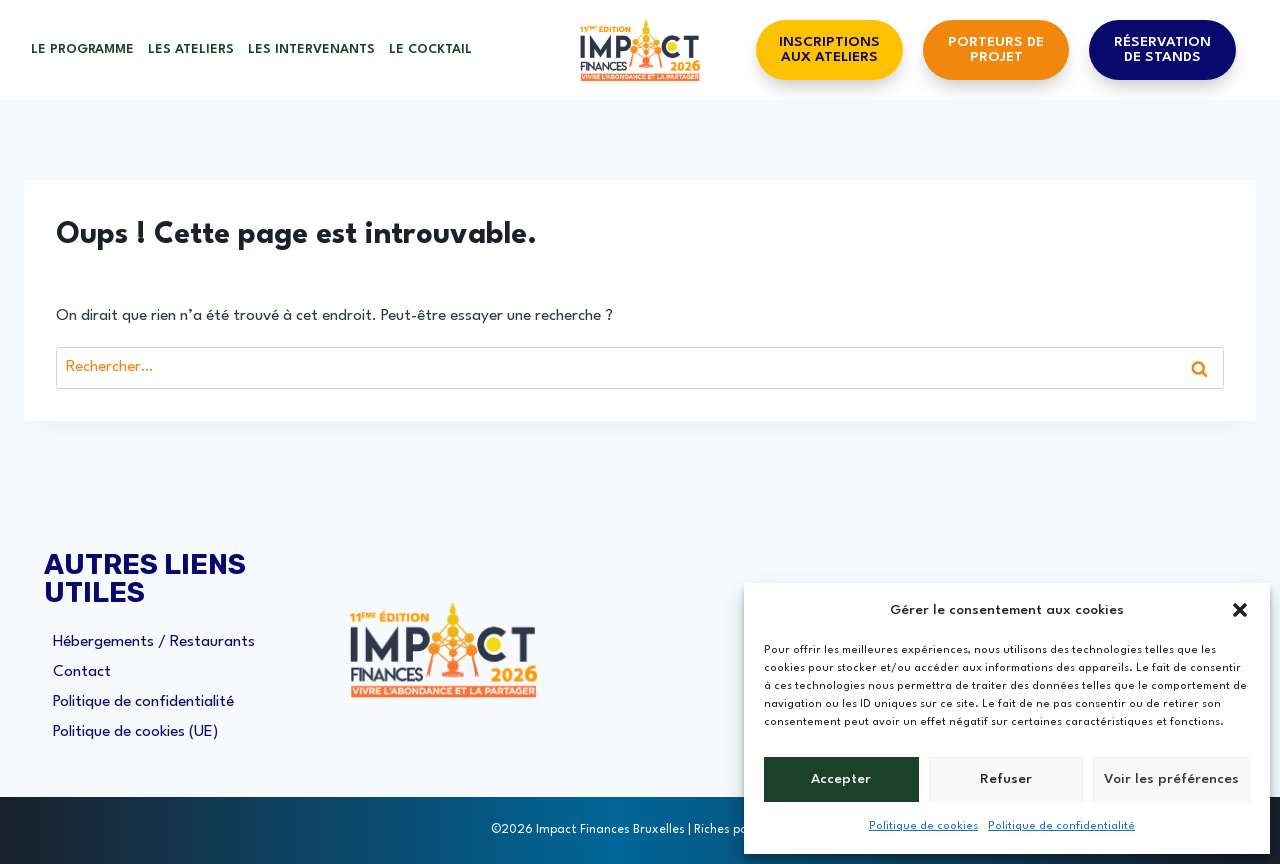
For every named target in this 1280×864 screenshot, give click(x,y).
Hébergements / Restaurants (154, 642)
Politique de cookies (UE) (135, 732)
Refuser (1006, 779)
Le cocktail (430, 49)
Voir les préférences (1171, 779)
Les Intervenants (311, 49)
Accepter (841, 779)
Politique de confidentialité (1061, 826)
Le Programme (82, 49)
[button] (1240, 610)
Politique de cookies (923, 826)
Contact (82, 672)
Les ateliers (191, 49)
